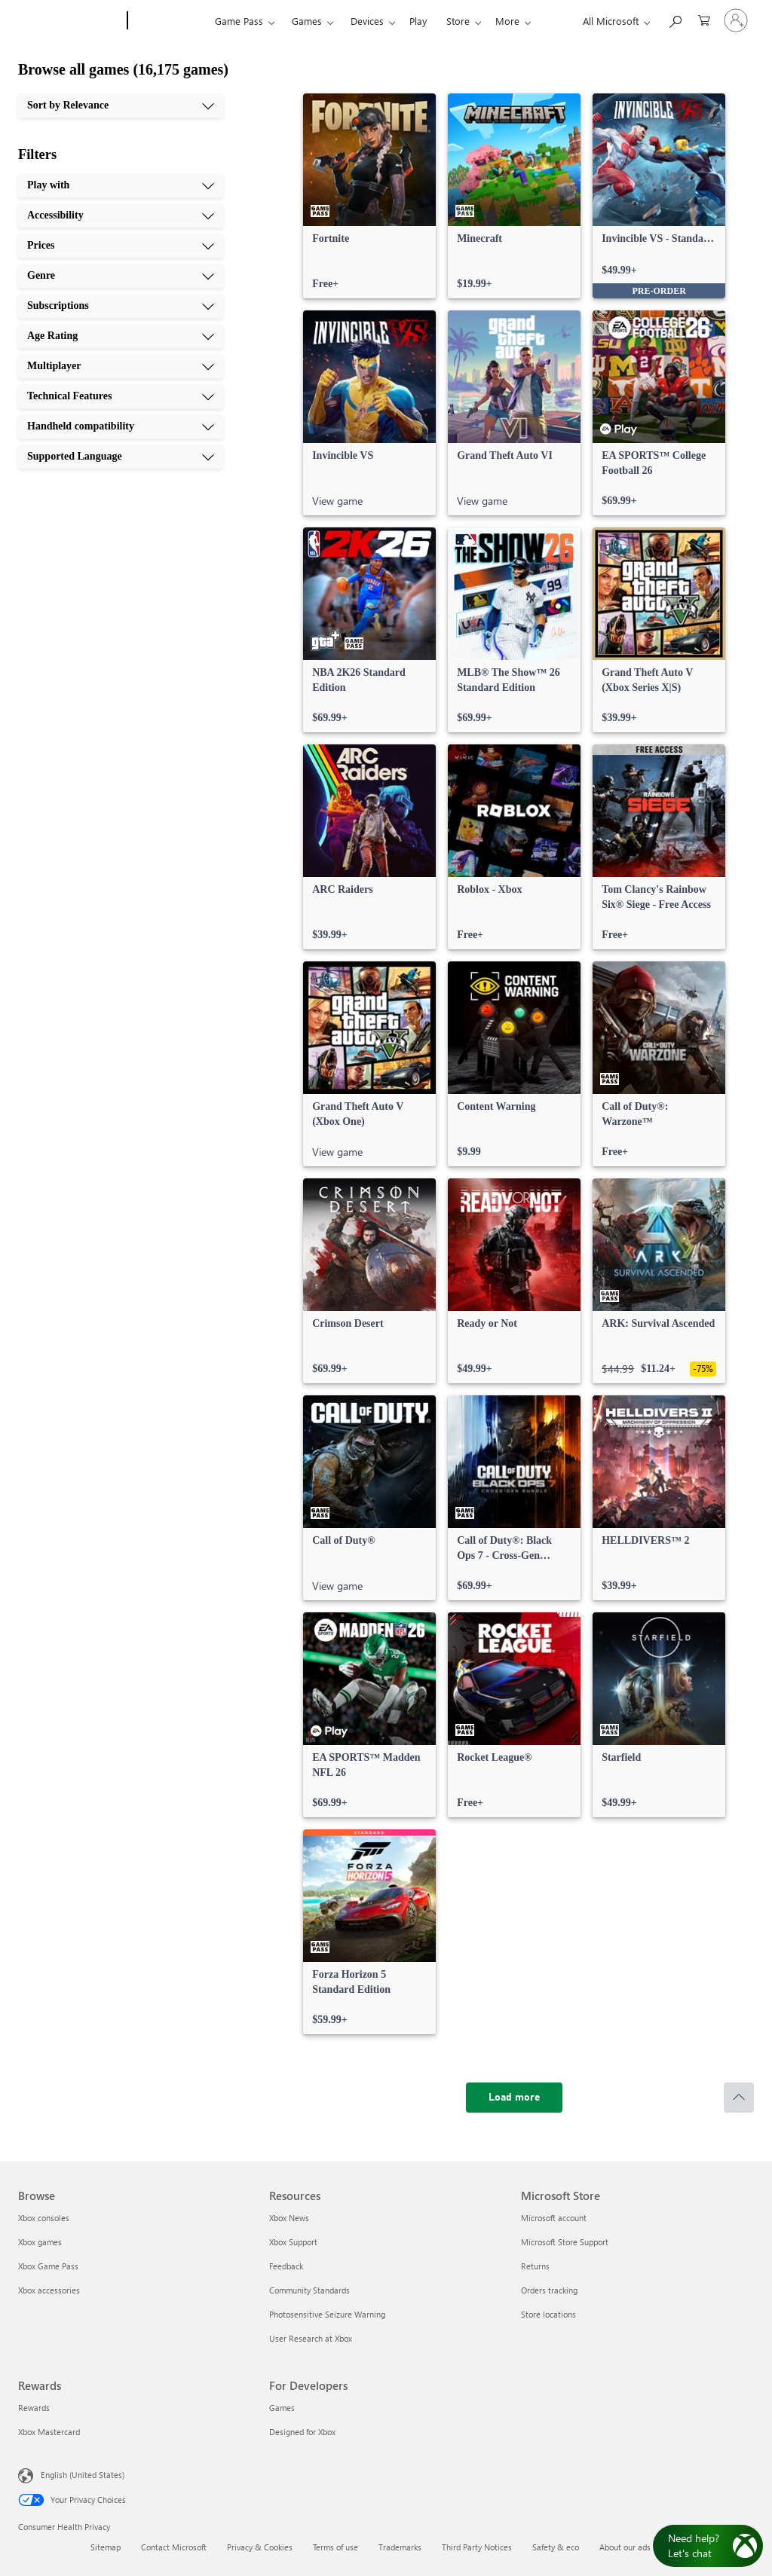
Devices (367, 20)
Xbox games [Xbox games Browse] (40, 2242)
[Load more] (514, 2097)
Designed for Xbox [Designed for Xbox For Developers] (302, 2432)
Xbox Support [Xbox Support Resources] (293, 2242)
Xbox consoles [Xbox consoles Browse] (43, 2218)
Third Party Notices (477, 2547)
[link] (369, 195)
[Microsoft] (69, 21)
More (507, 20)
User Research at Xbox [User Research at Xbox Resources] (310, 2338)
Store (458, 20)
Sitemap (105, 2547)
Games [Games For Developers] (282, 2408)
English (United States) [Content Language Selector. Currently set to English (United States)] (82, 2475)
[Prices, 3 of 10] (120, 246)
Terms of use (335, 2547)
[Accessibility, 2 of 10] (120, 215)
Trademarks (399, 2547)
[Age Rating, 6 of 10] (120, 336)
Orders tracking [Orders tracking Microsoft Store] (549, 2290)
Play (418, 20)
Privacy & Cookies (260, 2547)
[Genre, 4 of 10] (120, 276)
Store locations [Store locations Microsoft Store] (548, 2314)
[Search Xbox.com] (674, 19)
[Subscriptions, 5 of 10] (120, 306)
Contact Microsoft (174, 2547)
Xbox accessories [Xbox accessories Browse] (49, 2290)
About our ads (625, 2547)
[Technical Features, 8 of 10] (120, 396)
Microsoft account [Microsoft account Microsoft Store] (554, 2218)
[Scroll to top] (739, 2097)
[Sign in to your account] (736, 20)
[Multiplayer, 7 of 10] (120, 366)
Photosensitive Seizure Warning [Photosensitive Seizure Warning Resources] (327, 2314)
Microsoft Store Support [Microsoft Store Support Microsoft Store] (564, 2242)
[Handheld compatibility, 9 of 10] (120, 426)
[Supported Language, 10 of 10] (120, 457)
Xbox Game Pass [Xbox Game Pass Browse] (48, 2266)
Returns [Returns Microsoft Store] (535, 2266)
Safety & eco (555, 2547)
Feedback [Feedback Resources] (286, 2266)
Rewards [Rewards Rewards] (34, 2408)
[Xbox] (169, 21)
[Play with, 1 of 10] (120, 185)
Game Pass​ (239, 20)
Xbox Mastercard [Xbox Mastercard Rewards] (49, 2432)
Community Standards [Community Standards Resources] (309, 2290)
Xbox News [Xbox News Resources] (289, 2218)
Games (307, 20)
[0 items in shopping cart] (704, 19)
